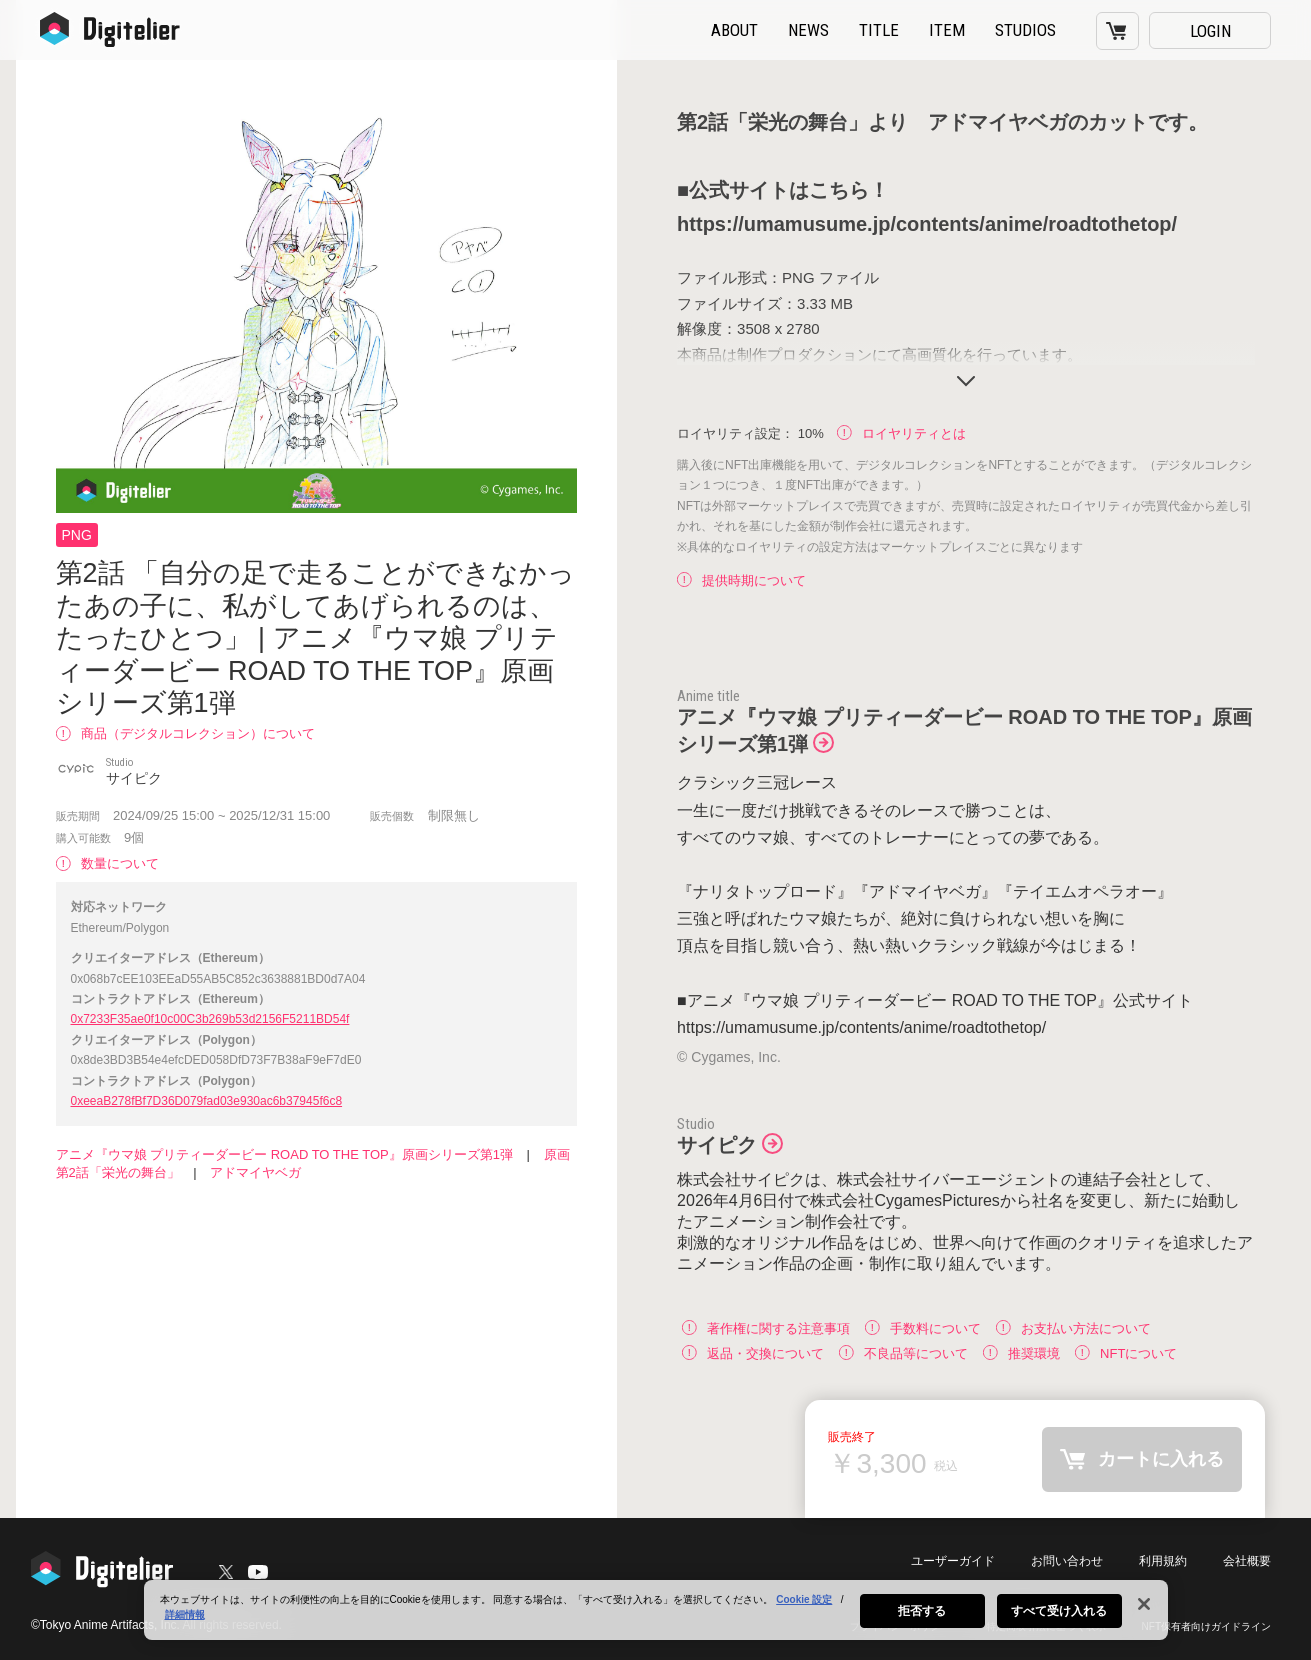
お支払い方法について (1073, 1327)
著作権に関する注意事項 (766, 1327)
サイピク (717, 1145)
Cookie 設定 (804, 1608)
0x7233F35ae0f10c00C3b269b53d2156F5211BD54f (210, 1019)
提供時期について (741, 580)
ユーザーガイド (953, 1561)
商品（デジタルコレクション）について (185, 733)
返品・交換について (753, 1352)
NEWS (808, 30)
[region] (656, 1619)
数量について (107, 863)
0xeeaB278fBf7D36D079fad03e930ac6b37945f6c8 (207, 1101)
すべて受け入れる (1059, 1620)
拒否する (922, 1620)
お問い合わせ (1067, 1561)
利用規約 (1163, 1561)
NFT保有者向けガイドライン (1206, 1626)
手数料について (923, 1327)
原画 (557, 1154)
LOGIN (1210, 31)
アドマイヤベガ (255, 1172)
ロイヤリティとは (901, 433)
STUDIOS (1025, 30)
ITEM (947, 30)
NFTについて (1126, 1352)
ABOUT (734, 30)
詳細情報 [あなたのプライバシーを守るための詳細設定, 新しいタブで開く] (185, 1623)
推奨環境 (1021, 1352)
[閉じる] (1144, 1613)
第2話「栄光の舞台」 (118, 1172)
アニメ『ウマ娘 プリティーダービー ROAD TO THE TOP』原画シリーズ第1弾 (284, 1154)
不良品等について (903, 1352)
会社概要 (1247, 1561)
